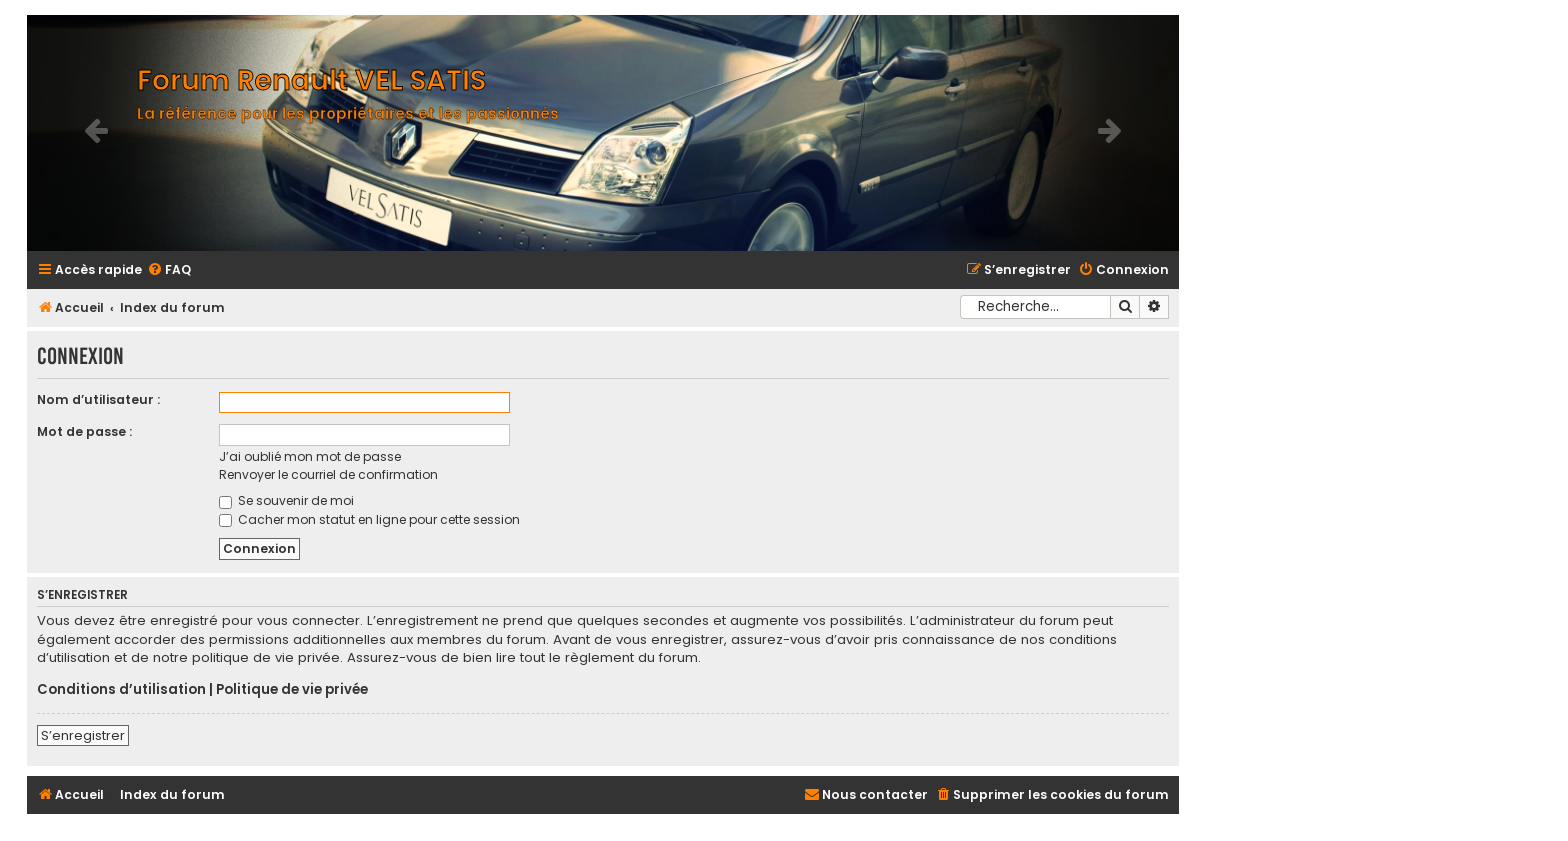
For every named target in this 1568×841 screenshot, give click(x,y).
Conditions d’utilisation (121, 690)
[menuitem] (169, 270)
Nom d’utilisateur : (98, 399)
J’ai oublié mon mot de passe (310, 456)
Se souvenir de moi (286, 500)
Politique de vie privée (292, 690)
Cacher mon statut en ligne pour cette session (369, 519)
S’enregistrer (83, 735)
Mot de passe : (84, 431)
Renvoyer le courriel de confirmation (328, 474)
